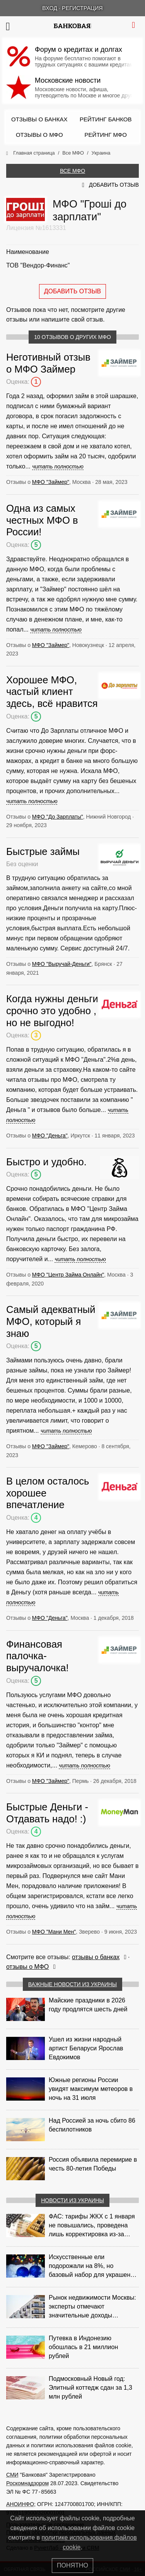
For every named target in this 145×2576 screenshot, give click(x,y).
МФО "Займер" (50, 482)
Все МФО (72, 171)
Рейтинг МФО (106, 134)
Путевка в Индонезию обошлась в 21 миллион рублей (83, 2347)
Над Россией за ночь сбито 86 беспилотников (92, 2125)
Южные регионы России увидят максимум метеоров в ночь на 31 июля (91, 2089)
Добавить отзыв (114, 185)
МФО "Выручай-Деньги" (62, 964)
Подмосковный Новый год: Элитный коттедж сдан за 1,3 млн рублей (90, 2387)
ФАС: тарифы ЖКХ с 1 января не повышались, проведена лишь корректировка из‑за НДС (92, 2226)
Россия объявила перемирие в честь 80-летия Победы (93, 2164)
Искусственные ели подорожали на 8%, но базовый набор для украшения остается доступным (93, 2266)
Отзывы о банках (39, 119)
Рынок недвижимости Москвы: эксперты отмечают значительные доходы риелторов (92, 2307)
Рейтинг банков (105, 119)
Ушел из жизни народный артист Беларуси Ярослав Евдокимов (86, 2048)
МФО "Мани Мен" (54, 1932)
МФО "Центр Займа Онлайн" (68, 1275)
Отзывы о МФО (39, 134)
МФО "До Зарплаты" (57, 817)
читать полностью (57, 466)
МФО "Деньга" (50, 1135)
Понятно (72, 2565)
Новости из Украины (72, 2200)
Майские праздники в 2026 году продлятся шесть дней (88, 2004)
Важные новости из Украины (72, 1984)
